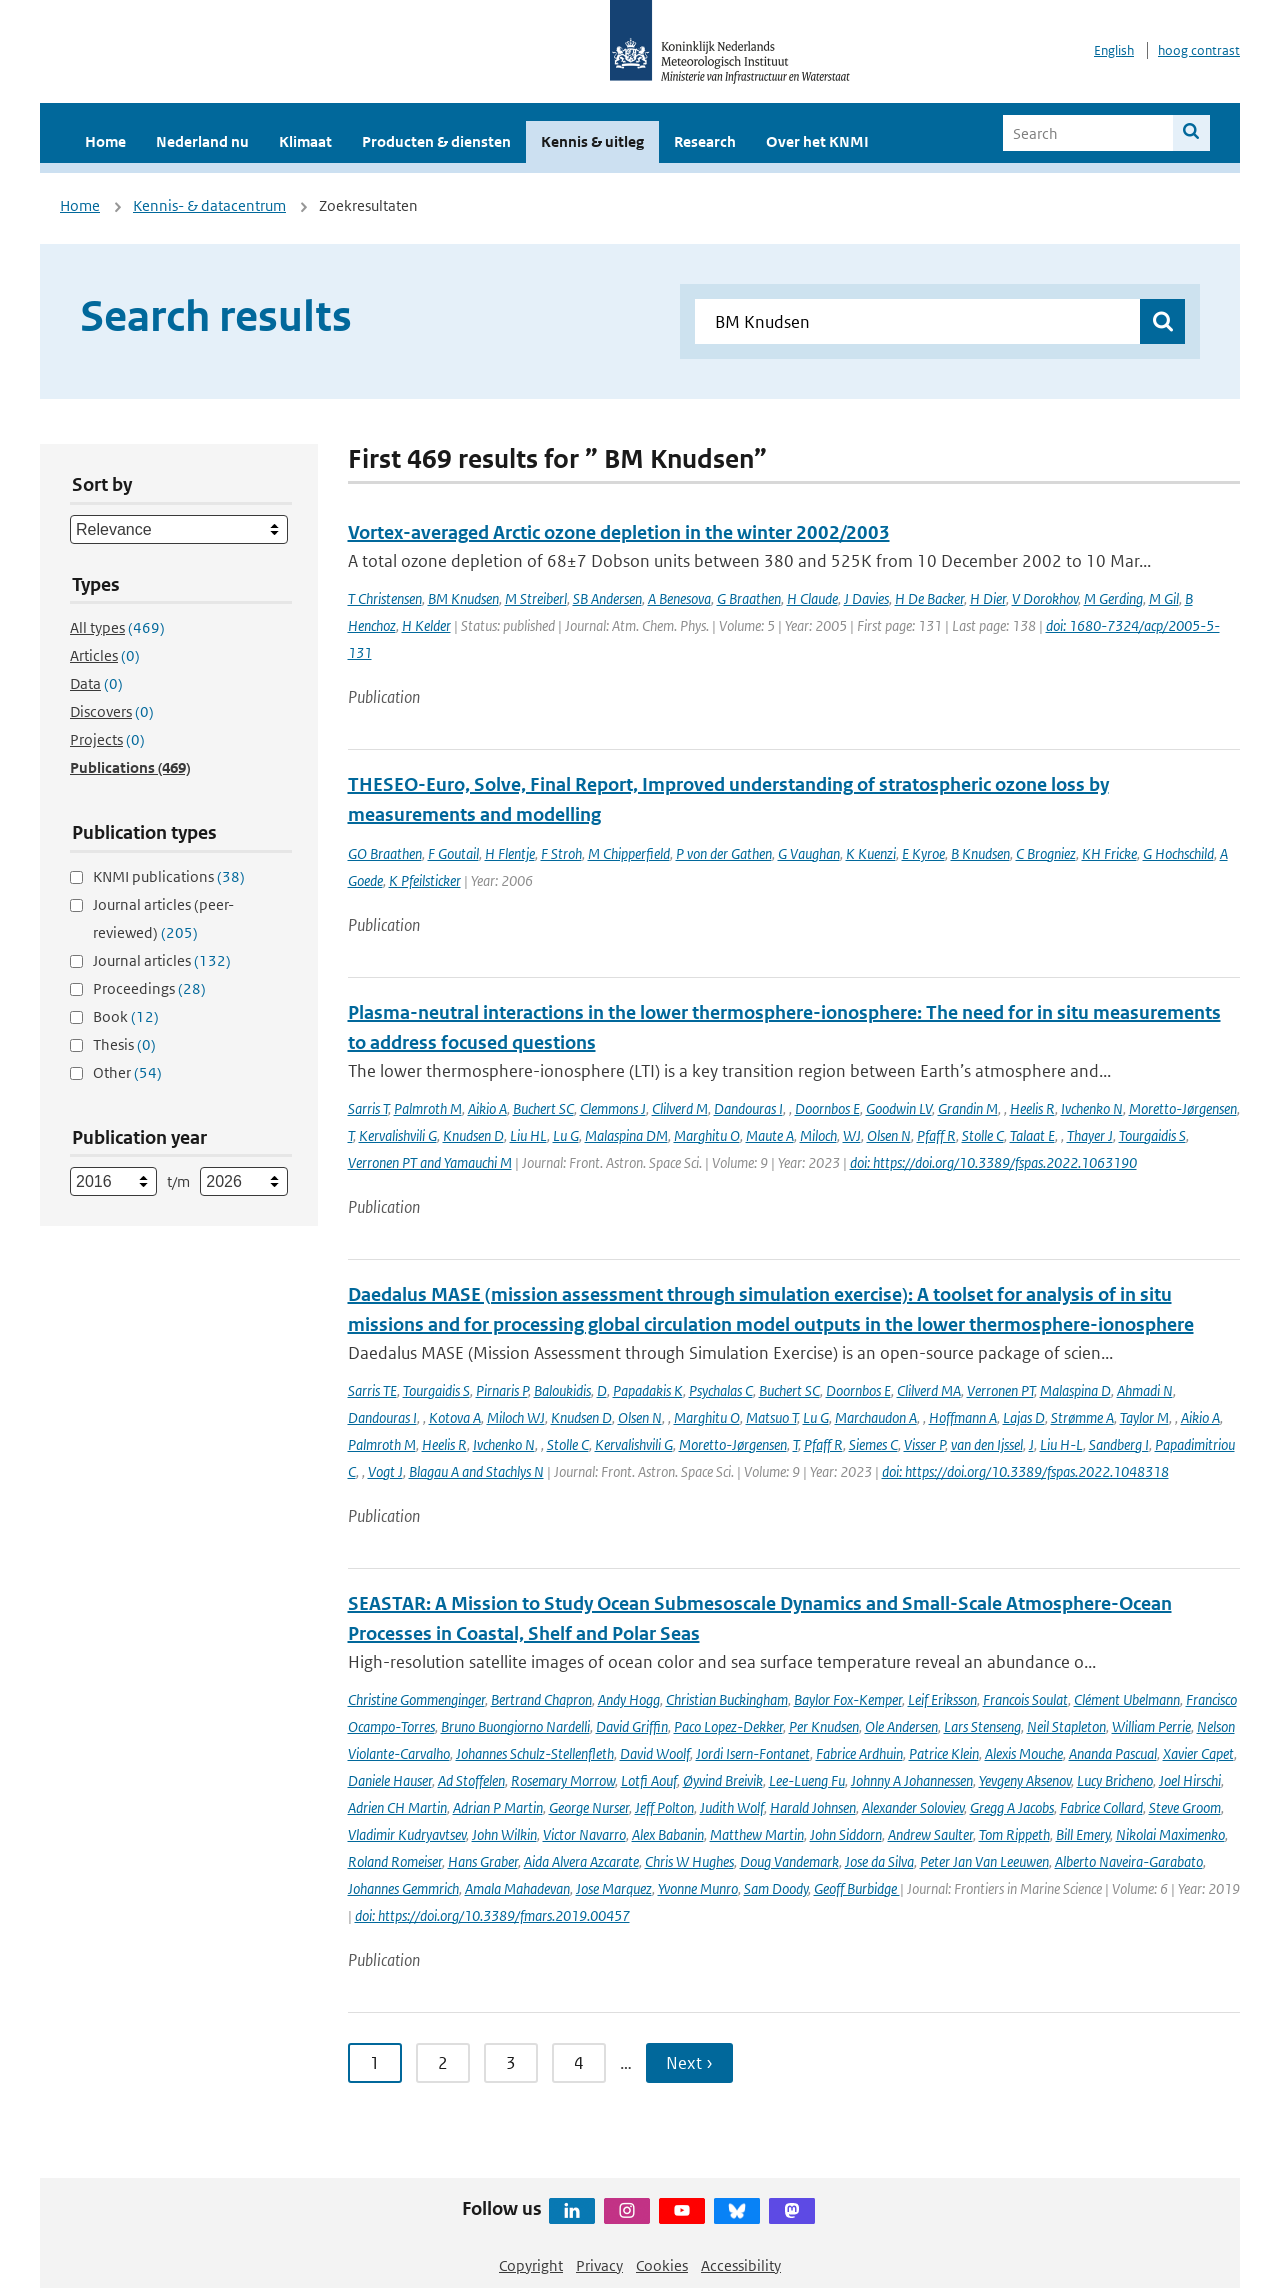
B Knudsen (980, 853)
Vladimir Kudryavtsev (407, 1834)
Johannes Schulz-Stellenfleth (535, 1753)
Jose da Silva (879, 1861)
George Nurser (589, 1807)
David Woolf (655, 1753)
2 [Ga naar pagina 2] (443, 2063)
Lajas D (1024, 1417)
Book (126, 1016)
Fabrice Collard (1101, 1807)
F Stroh (561, 853)
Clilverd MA (929, 1390)
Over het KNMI (817, 141)
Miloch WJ (516, 1417)
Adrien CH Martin (397, 1807)
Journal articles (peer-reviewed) (163, 918)
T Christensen (385, 598)
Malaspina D (1075, 1390)
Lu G (566, 1135)
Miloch (818, 1135)
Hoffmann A (963, 1417)
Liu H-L (1061, 1444)
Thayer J (1090, 1135)
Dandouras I (748, 1108)
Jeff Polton (664, 1807)
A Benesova (679, 598)
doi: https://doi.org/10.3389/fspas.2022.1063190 (993, 1162)
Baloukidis (562, 1390)
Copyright (531, 2265)
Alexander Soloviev (913, 1807)
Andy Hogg (629, 1699)
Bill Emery (1083, 1834)
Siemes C (873, 1444)
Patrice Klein (944, 1753)
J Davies (866, 598)
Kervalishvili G (398, 1135)
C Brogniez (1046, 853)
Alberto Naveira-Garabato (1129, 1861)
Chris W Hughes (689, 1861)
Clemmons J (613, 1108)
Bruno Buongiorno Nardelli (515, 1726)
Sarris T (368, 1108)
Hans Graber (483, 1861)
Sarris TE (372, 1390)
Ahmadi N (1145, 1390)
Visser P (924, 1444)
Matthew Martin (757, 1834)
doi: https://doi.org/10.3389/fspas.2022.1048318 (1025, 1471)
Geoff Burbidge (857, 1888)
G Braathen (749, 598)
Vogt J (385, 1471)
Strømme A (1082, 1417)
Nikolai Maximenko (1170, 1834)
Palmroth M (428, 1108)
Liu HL (528, 1135)
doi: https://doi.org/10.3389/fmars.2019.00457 (492, 1915)
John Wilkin (504, 1834)
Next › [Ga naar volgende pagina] (689, 2063)
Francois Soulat (1025, 1699)
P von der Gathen (724, 853)
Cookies (662, 2265)
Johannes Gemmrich (403, 1888)
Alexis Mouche (1024, 1753)
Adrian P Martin (498, 1807)
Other (127, 1072)
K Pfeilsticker (425, 880)
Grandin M (968, 1108)
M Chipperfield (629, 853)
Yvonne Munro (698, 1888)
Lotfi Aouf (649, 1780)
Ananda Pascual (1113, 1753)
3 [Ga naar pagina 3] (511, 2063)
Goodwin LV (899, 1108)
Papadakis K (648, 1390)
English (1114, 50)
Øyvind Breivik (723, 1780)
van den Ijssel (987, 1444)
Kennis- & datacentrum (209, 205)
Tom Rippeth (1014, 1834)
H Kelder (426, 625)
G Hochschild (1178, 853)
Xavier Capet (1198, 1753)
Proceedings (149, 988)
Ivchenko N (1092, 1108)
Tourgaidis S (1152, 1135)
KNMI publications (169, 876)
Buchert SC (543, 1108)
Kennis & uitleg (592, 141)
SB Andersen (607, 598)
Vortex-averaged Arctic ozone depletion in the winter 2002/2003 (619, 532)
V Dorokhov (1045, 598)
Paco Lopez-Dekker (728, 1726)
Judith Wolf (732, 1807)
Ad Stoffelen (471, 1780)
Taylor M (1144, 1417)
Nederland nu (202, 141)
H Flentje (510, 853)
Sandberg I (1119, 1444)
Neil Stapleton (1066, 1726)
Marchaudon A (876, 1417)
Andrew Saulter (930, 1834)
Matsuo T (771, 1417)
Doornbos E (827, 1108)
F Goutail (453, 853)
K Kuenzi (871, 853)
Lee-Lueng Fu (807, 1780)
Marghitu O (707, 1135)
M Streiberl (536, 598)
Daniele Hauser (390, 1780)
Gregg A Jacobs (1012, 1807)
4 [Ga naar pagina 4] (579, 2063)
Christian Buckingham (727, 1699)
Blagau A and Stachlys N (476, 1471)
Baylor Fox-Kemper (848, 1699)
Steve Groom (1185, 1807)
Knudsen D (473, 1135)
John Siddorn (846, 1834)
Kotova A (455, 1417)
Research (705, 141)
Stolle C (983, 1135)
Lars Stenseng (982, 1726)
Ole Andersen (901, 1726)
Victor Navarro (584, 1834)
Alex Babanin (668, 1834)
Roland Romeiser (395, 1861)
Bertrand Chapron (541, 1699)
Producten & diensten (436, 141)
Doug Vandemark (789, 1861)
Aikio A (487, 1108)
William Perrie (1151, 1726)
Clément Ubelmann (1127, 1699)
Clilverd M (680, 1108)
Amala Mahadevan (517, 1888)
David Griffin (632, 1726)
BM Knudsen (463, 598)
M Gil (1164, 598)
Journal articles (162, 960)
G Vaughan (809, 853)
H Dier (988, 598)
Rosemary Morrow (563, 1780)
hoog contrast (1199, 50)
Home (105, 141)
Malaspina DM (626, 1135)
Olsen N (889, 1135)
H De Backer (929, 598)
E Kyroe (923, 853)
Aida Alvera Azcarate (581, 1861)
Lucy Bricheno (1115, 1780)
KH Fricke (1109, 853)
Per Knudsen (824, 1726)
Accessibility (741, 2265)
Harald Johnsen (813, 1807)
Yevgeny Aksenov (1025, 1780)
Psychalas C (721, 1390)
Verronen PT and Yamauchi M (430, 1162)
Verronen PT (1000, 1390)
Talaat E (1032, 1135)
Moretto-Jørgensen (1183, 1108)
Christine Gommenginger (416, 1699)
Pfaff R (936, 1135)
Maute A (770, 1135)
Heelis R (1032, 1108)
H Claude (812, 598)
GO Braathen (385, 853)
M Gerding (1113, 598)
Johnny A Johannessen (912, 1780)
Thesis (124, 1044)
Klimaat (305, 141)
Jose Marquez (614, 1888)
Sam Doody (776, 1888)
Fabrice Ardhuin (859, 1753)
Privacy (599, 2265)
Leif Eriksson (942, 1699)
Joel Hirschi (1190, 1780)
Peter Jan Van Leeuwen (984, 1861)
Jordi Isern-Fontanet (753, 1753)
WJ (852, 1135)
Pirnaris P (502, 1390)
